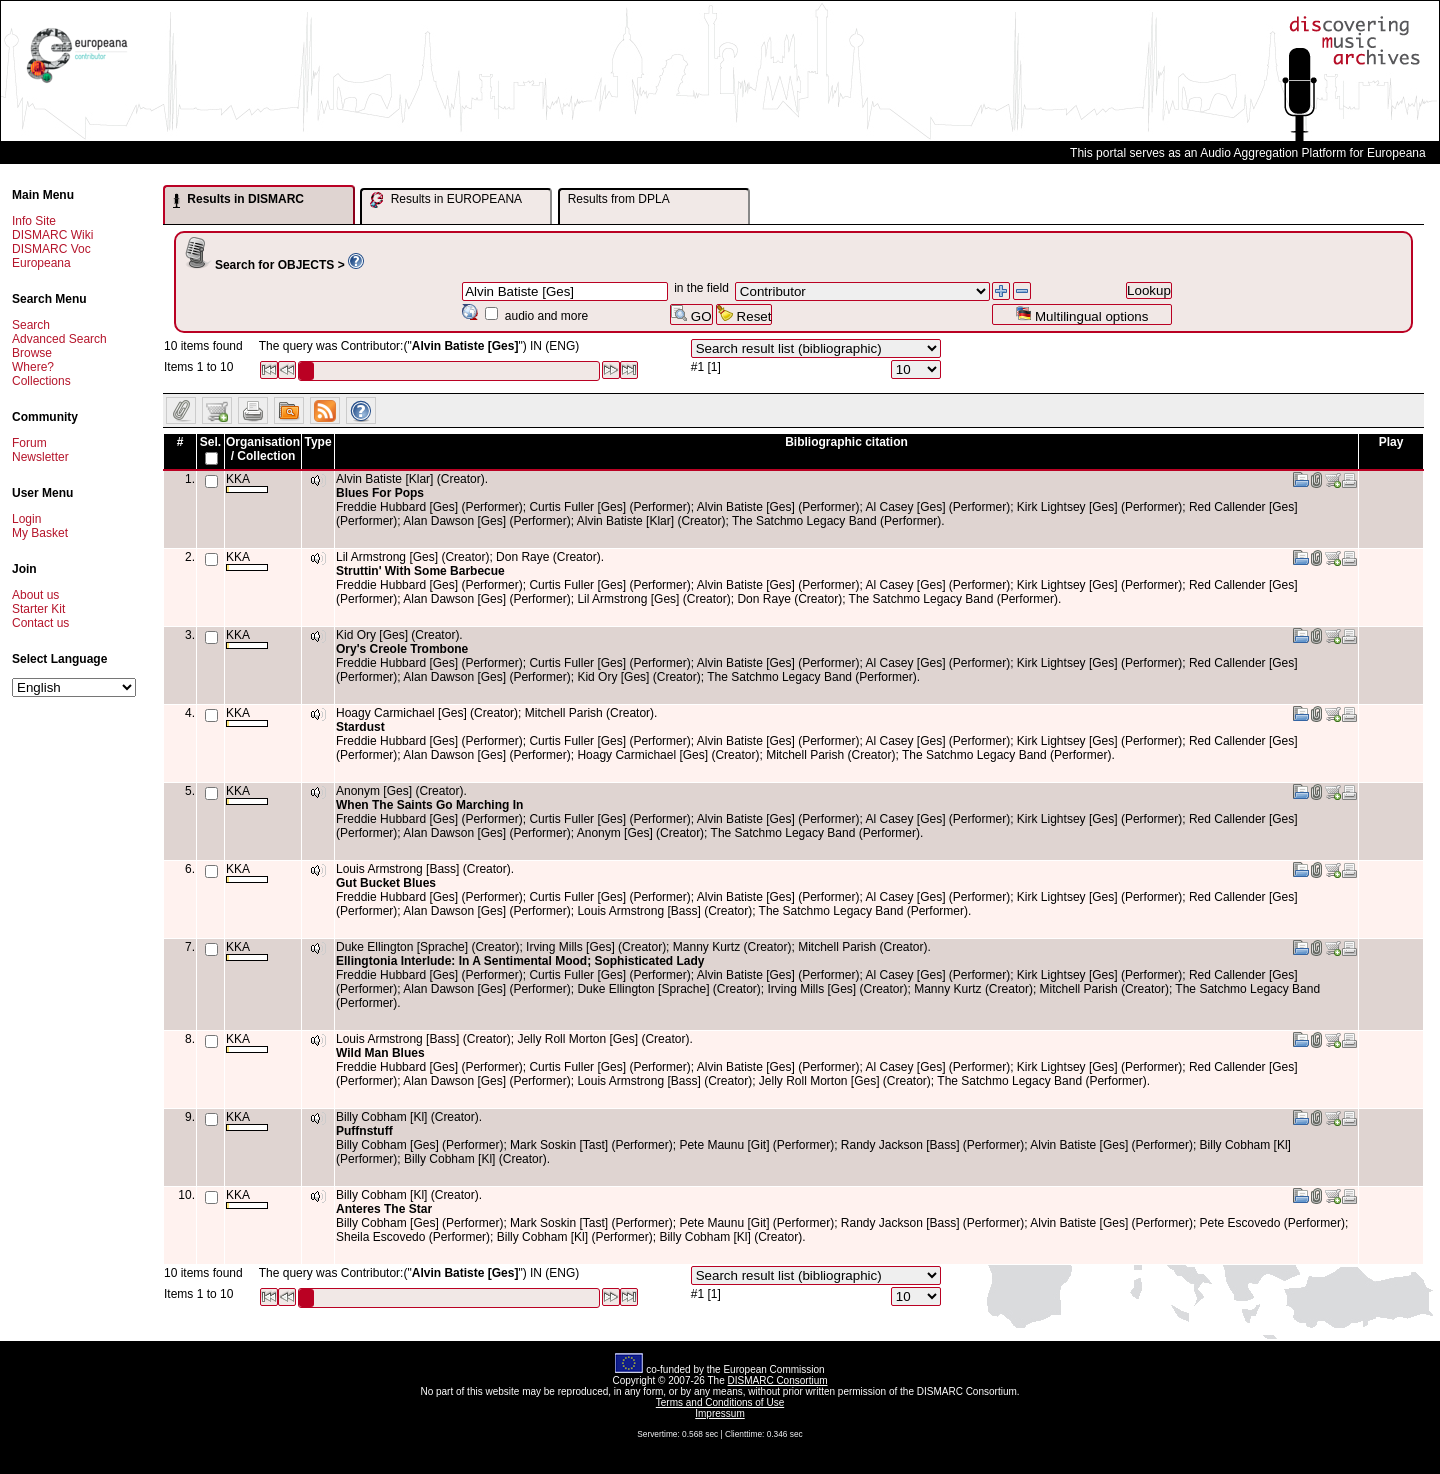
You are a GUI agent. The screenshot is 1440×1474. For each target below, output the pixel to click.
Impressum (719, 1413)
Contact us (40, 623)
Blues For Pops (380, 493)
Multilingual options (1081, 314)
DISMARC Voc (51, 249)
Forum (29, 443)
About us (35, 595)
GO (691, 314)
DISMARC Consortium (778, 1380)
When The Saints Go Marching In (429, 805)
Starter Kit (38, 609)
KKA (247, 482)
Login (26, 519)
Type (317, 442)
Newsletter (40, 457)
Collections (41, 381)
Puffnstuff (364, 1131)
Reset (744, 314)
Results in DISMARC (238, 200)
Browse (32, 353)
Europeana (41, 263)
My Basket (40, 533)
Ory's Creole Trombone (402, 649)
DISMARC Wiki (52, 235)
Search (31, 325)
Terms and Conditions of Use (720, 1402)
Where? (33, 367)
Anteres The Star (384, 1209)
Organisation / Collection (263, 449)
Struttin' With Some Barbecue (420, 571)
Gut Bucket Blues (386, 883)
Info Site (34, 221)
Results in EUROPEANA (446, 200)
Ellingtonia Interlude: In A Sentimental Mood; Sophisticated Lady (520, 961)
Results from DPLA (619, 199)
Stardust (360, 727)
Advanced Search (59, 339)
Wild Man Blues (380, 1053)
